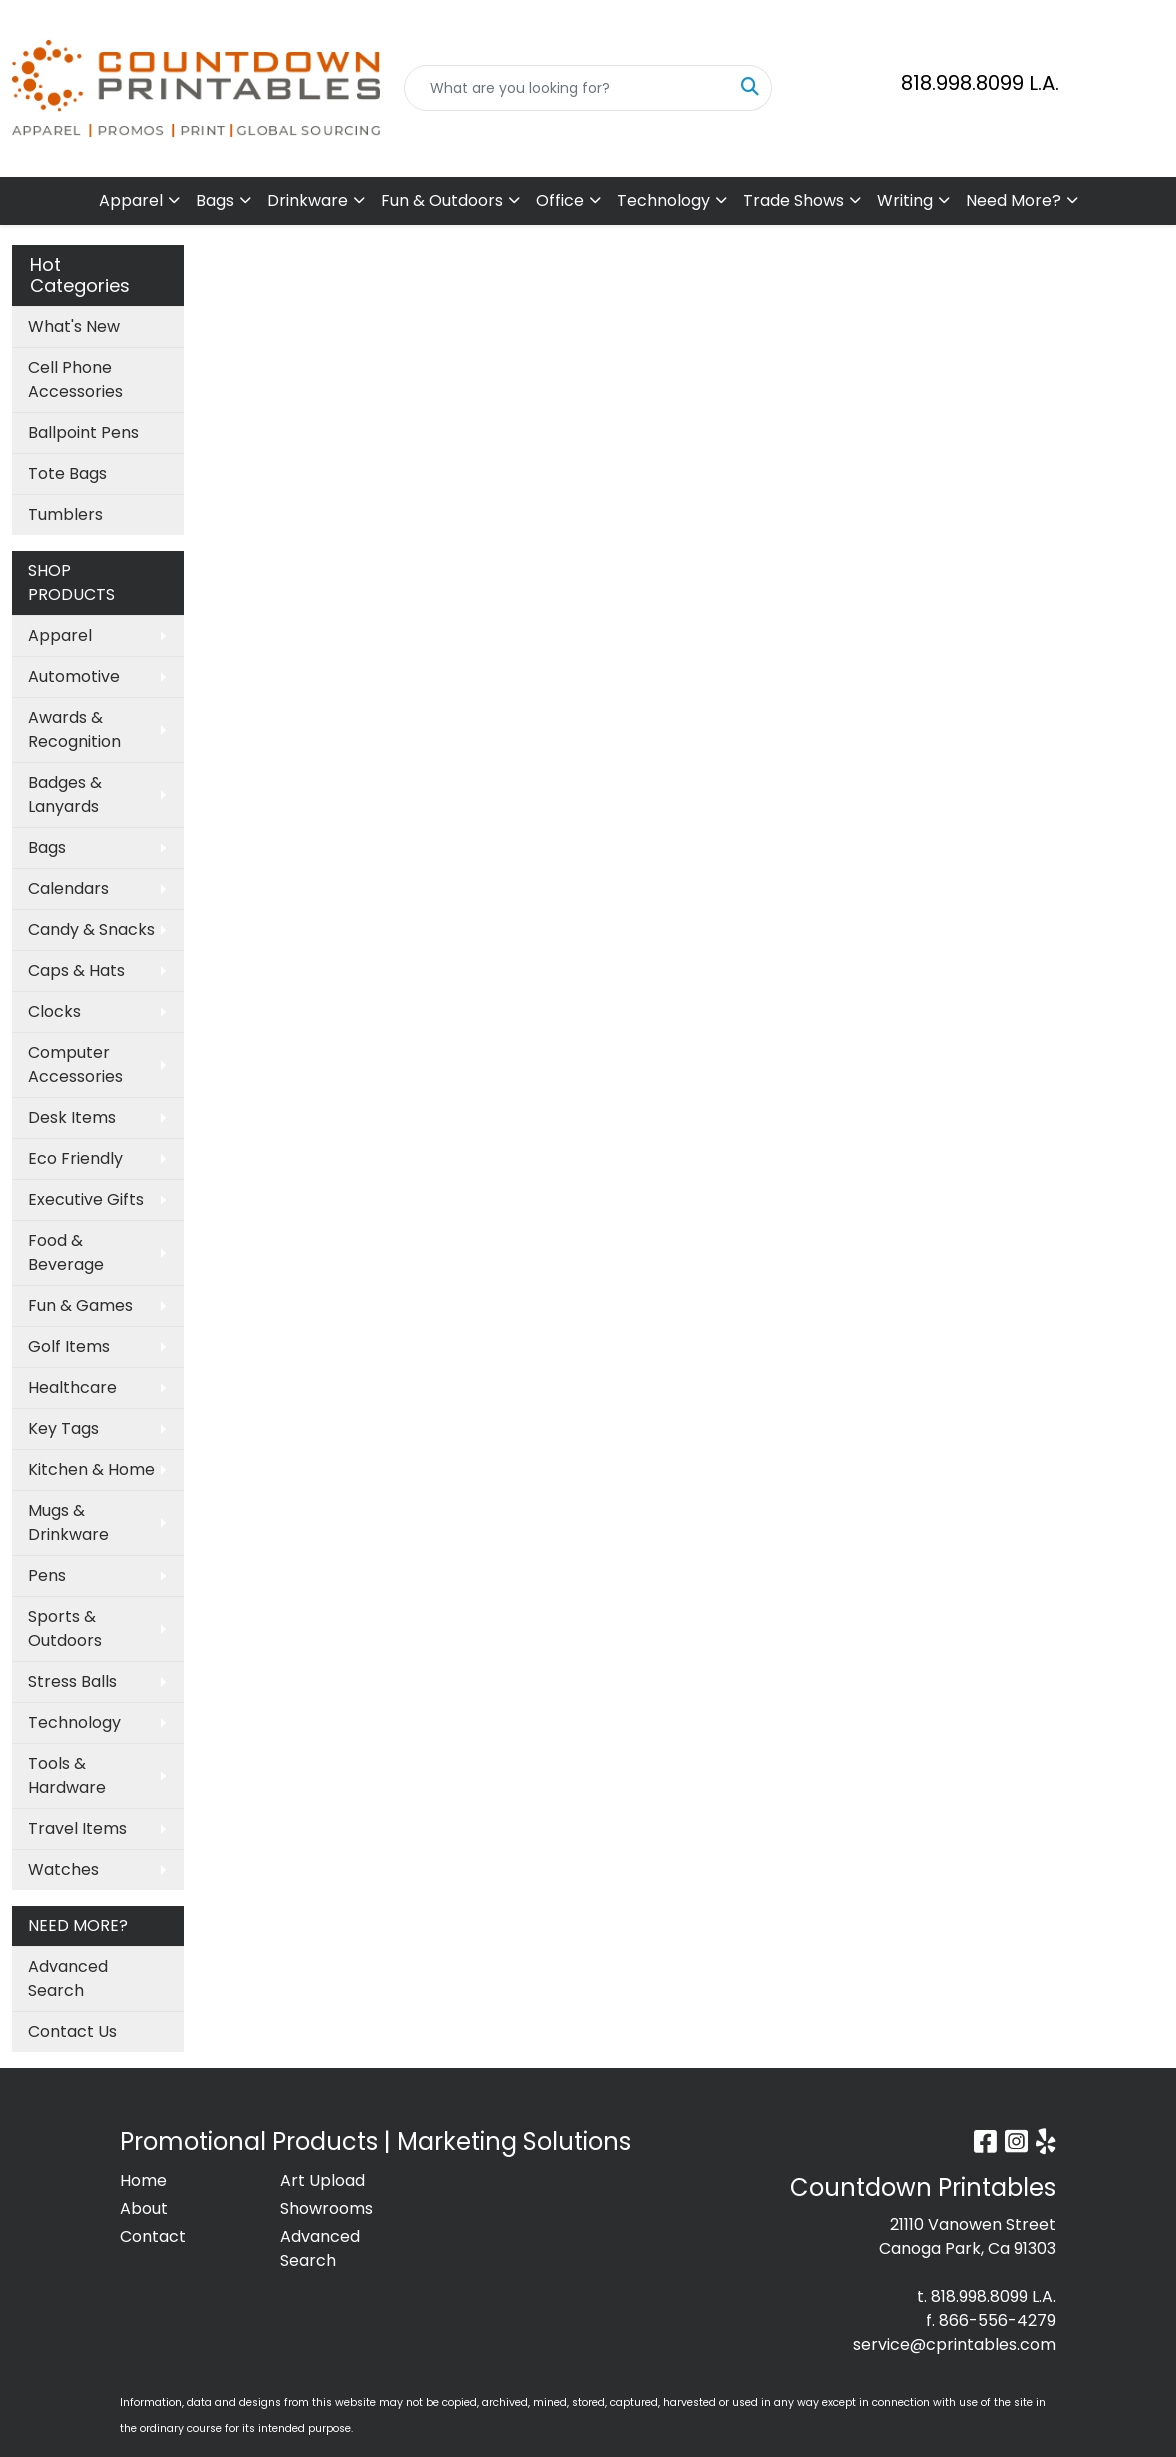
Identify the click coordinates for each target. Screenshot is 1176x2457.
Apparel (131, 200)
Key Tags (63, 1428)
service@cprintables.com (954, 2344)
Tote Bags (67, 473)
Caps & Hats (76, 970)
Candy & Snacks (91, 929)
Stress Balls (72, 1681)
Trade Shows (793, 200)
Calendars (68, 888)
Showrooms (326, 2208)
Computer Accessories (75, 1064)
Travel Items (77, 1828)
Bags (215, 200)
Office (560, 200)
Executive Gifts (86, 1199)
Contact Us (72, 2031)
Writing (905, 200)
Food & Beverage (66, 1252)
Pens (47, 1575)
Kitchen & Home (91, 1469)
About (144, 2208)
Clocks (54, 1011)
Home (143, 2180)
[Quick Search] (567, 88)
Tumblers (65, 514)
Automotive (74, 676)
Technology (663, 200)
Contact (153, 2236)
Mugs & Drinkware (68, 1522)
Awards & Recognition (74, 729)
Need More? (1013, 200)
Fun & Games (80, 1305)
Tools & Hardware (67, 1775)
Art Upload (322, 2180)
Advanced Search (68, 1978)
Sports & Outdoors (65, 1628)
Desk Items (72, 1117)
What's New (74, 326)
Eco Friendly (75, 1158)
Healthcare (72, 1387)
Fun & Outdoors (442, 200)
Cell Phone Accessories (75, 379)
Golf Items (69, 1346)
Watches (63, 1869)
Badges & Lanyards (65, 794)
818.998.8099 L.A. (980, 83)
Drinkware (307, 200)
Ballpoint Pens (83, 432)
